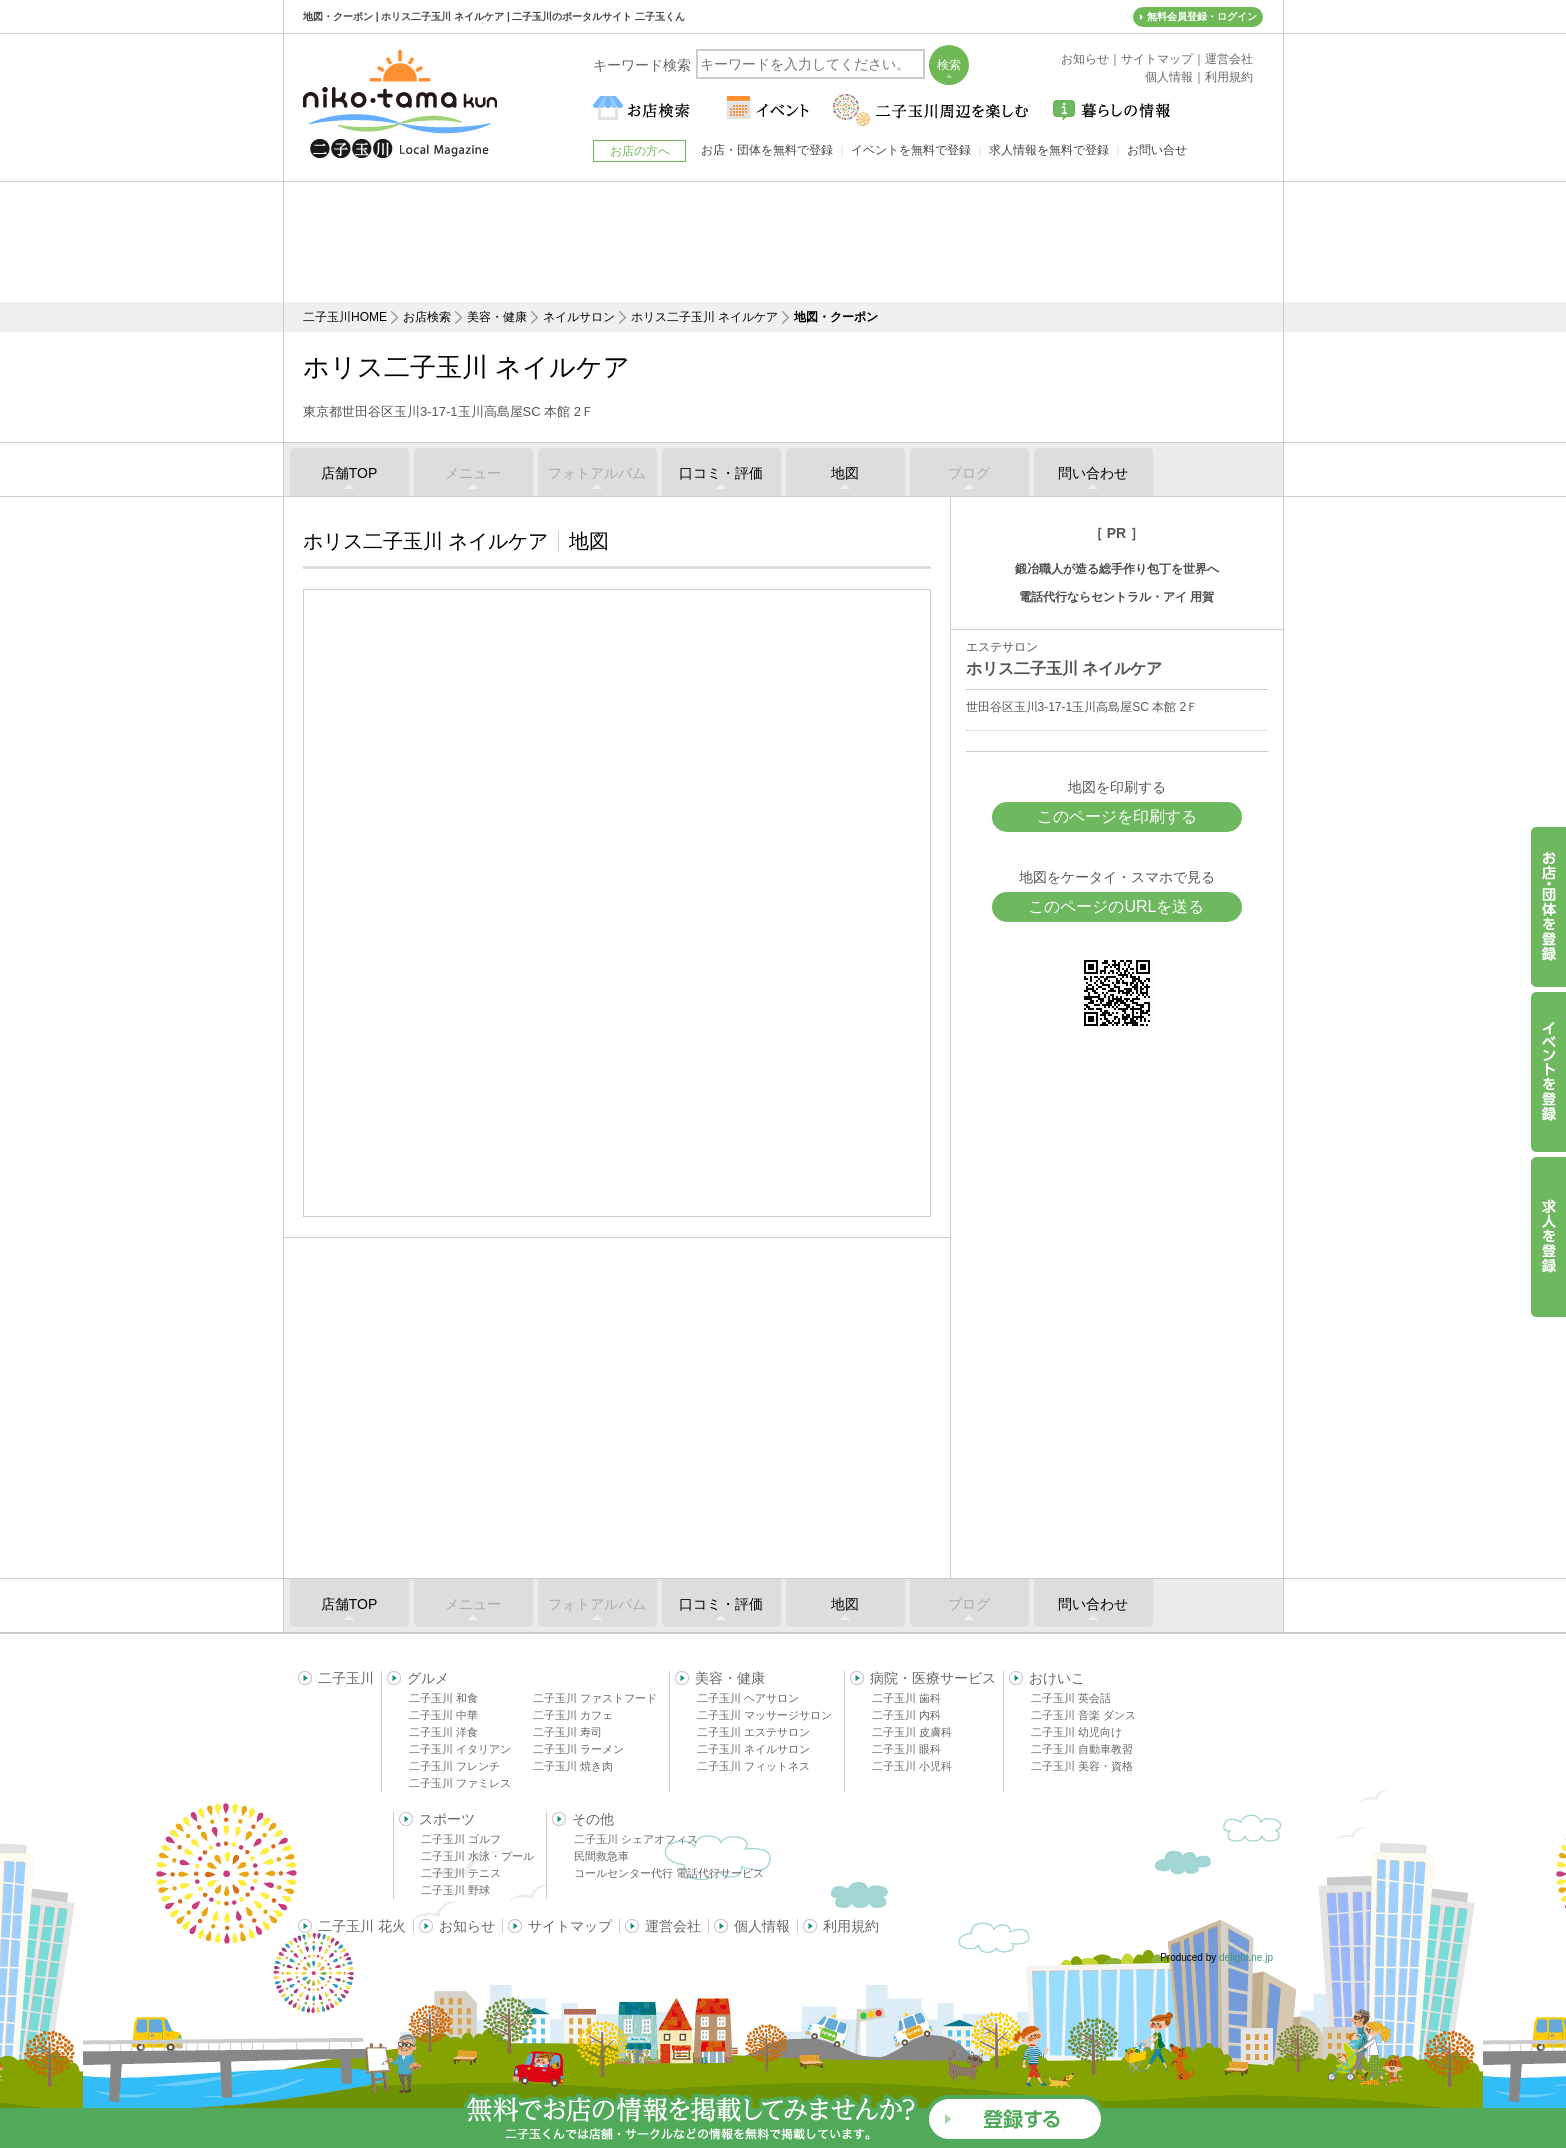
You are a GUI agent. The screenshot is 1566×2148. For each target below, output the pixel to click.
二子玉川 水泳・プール (477, 1856)
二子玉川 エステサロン (753, 1732)
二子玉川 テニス (461, 1873)
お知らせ (467, 1926)
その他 (593, 1819)
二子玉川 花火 (362, 1926)
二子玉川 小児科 (912, 1766)
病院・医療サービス (933, 1678)
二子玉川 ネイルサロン (753, 1749)
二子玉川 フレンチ (454, 1766)
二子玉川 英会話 (1071, 1698)
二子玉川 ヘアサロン (748, 1698)
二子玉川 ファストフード (595, 1698)
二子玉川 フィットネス (753, 1766)
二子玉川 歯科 (906, 1698)
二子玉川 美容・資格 (1082, 1766)
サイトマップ (570, 1926)
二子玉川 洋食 (443, 1732)
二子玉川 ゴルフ (461, 1839)
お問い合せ (1157, 150)
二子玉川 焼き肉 (573, 1766)
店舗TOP (349, 473)
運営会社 (673, 1926)
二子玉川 (346, 1678)
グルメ (428, 1678)
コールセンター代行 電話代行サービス (669, 1873)
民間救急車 (601, 1856)
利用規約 (851, 1926)
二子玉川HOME (345, 317)
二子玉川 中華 (443, 1715)
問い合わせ (1093, 473)
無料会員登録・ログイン (1202, 16)
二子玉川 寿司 (567, 1732)
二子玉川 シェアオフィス (636, 1839)
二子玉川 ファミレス (460, 1783)
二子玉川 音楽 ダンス (1083, 1715)
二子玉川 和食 (443, 1698)
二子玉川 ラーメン (578, 1749)
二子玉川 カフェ (573, 1715)
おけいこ (1057, 1678)
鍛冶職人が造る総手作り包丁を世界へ (1117, 569)
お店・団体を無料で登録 (767, 150)
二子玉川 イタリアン (460, 1749)
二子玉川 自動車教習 (1082, 1749)
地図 (845, 473)
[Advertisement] (783, 242)
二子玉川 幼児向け (1076, 1732)
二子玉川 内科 (906, 1715)
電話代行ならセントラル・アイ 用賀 (1116, 597)
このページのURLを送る (1116, 906)
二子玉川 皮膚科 (912, 1732)
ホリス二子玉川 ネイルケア (704, 317)
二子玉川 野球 (455, 1890)
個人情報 (762, 1926)
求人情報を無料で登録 (1049, 150)
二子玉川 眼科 (906, 1749)
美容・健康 (497, 317)
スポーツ (447, 1819)
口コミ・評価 (721, 473)
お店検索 (427, 317)
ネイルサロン (579, 317)
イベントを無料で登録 (911, 150)
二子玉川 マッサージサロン (764, 1715)
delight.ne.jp (1246, 1957)
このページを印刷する (1117, 816)
